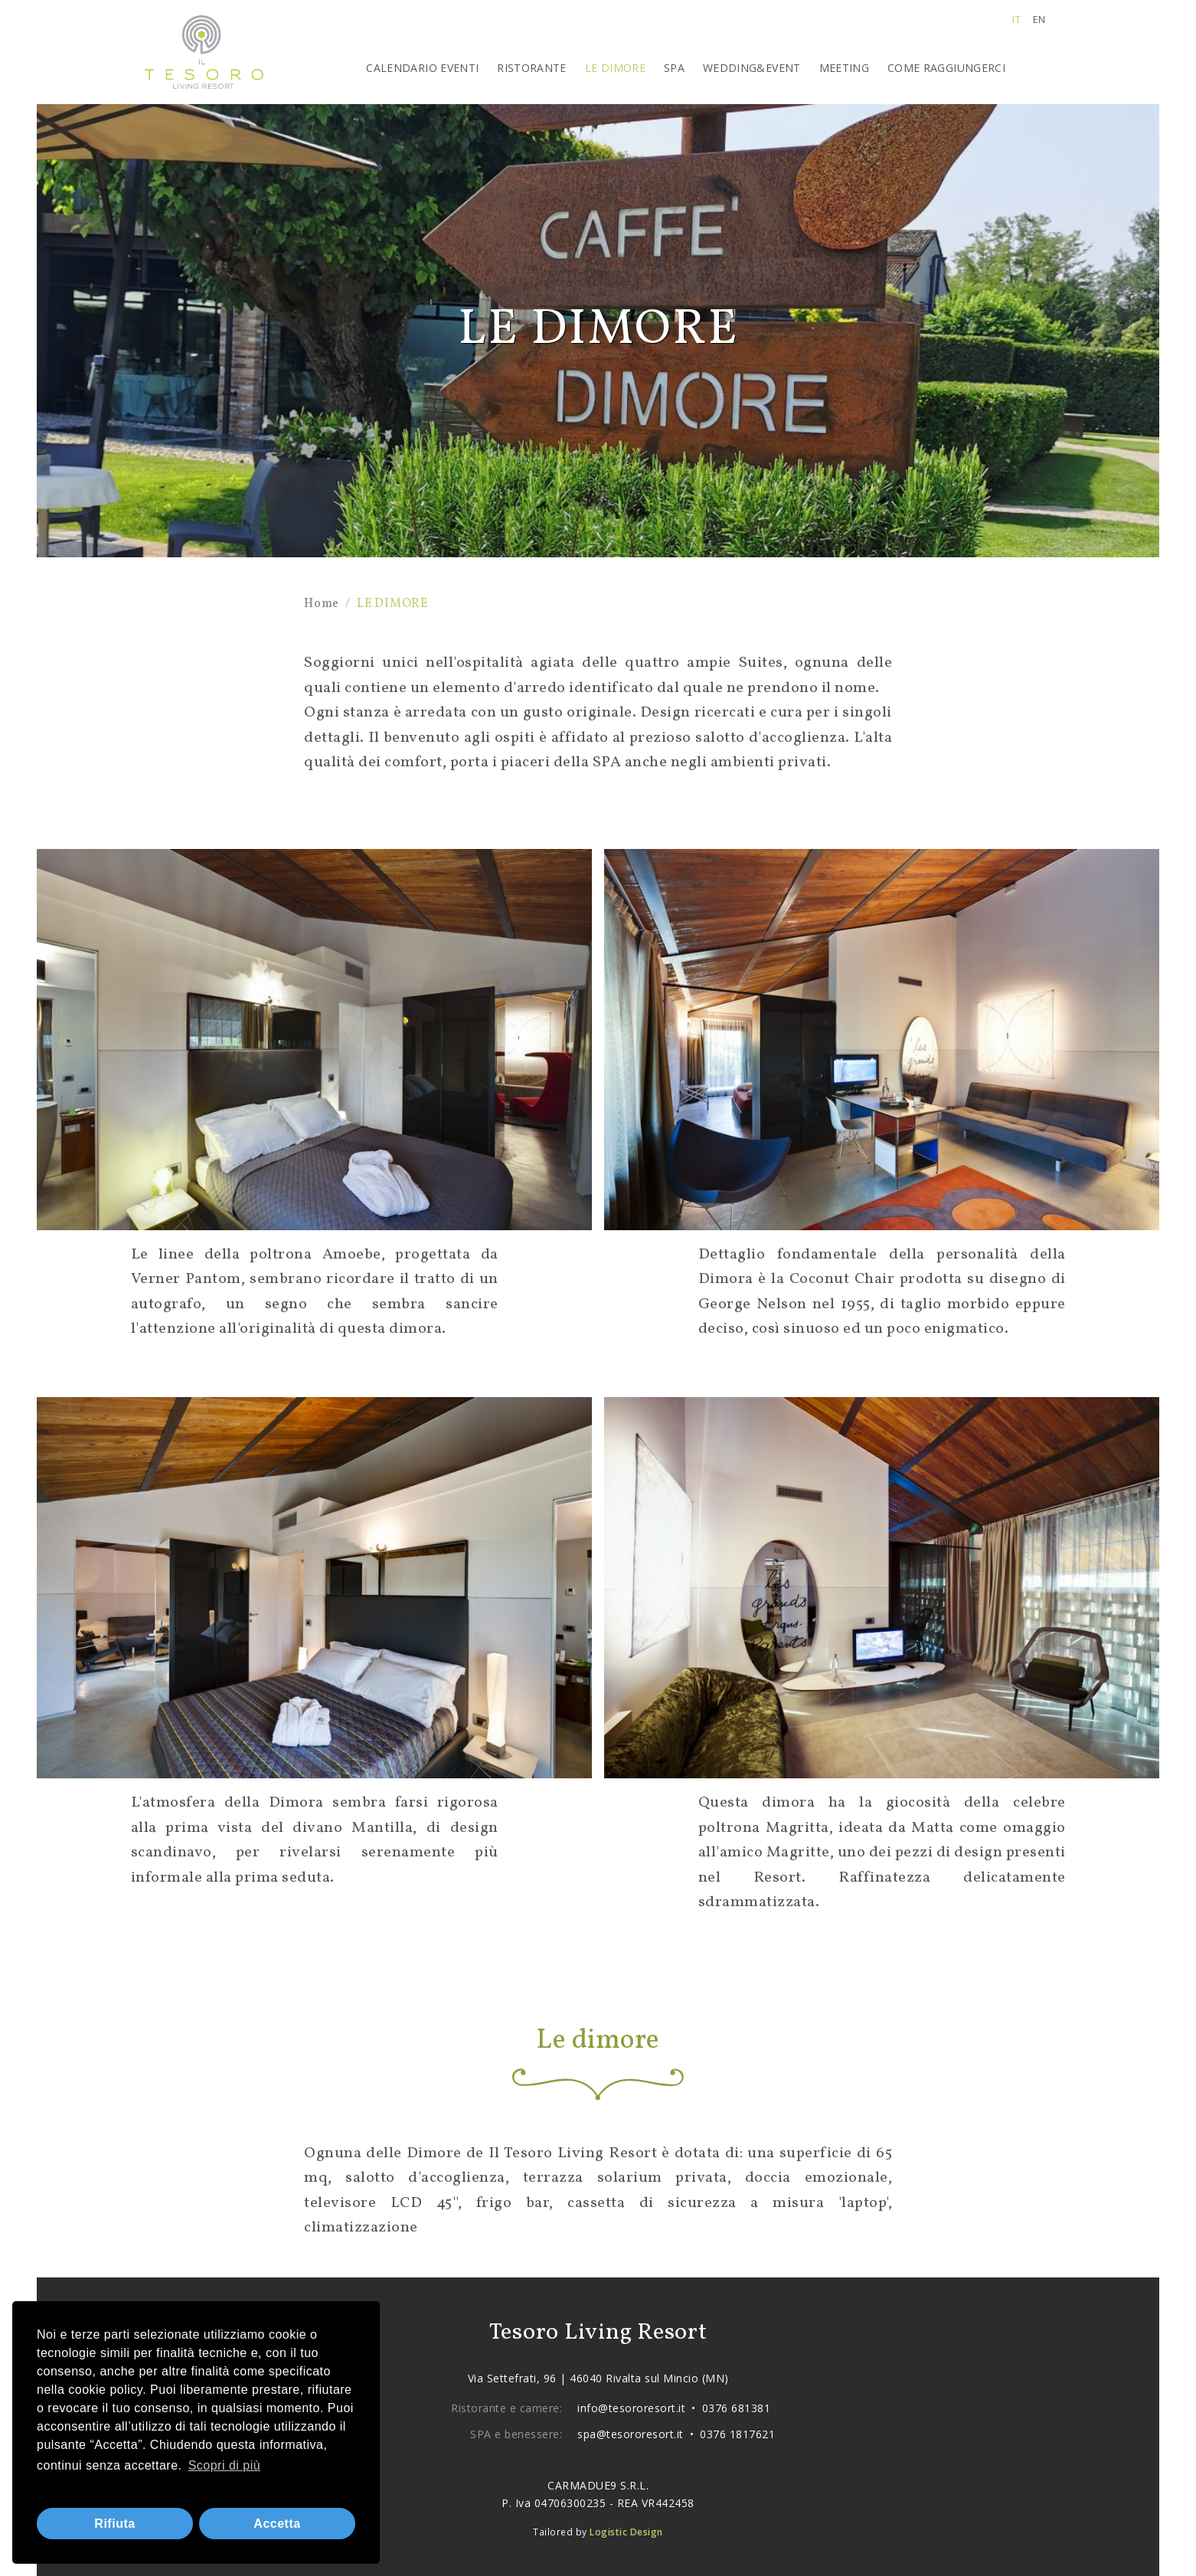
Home (321, 604)
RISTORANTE (532, 67)
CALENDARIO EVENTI (422, 67)
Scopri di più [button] (224, 2465)
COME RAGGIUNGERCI (946, 67)
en (1039, 19)
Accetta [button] (276, 2523)
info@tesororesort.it (631, 2408)
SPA (674, 67)
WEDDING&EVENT (752, 67)
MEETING (844, 67)
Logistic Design (626, 2531)
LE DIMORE (615, 67)
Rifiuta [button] (114, 2523)
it (1016, 19)
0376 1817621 (737, 2434)
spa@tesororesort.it (630, 2434)
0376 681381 (736, 2408)
